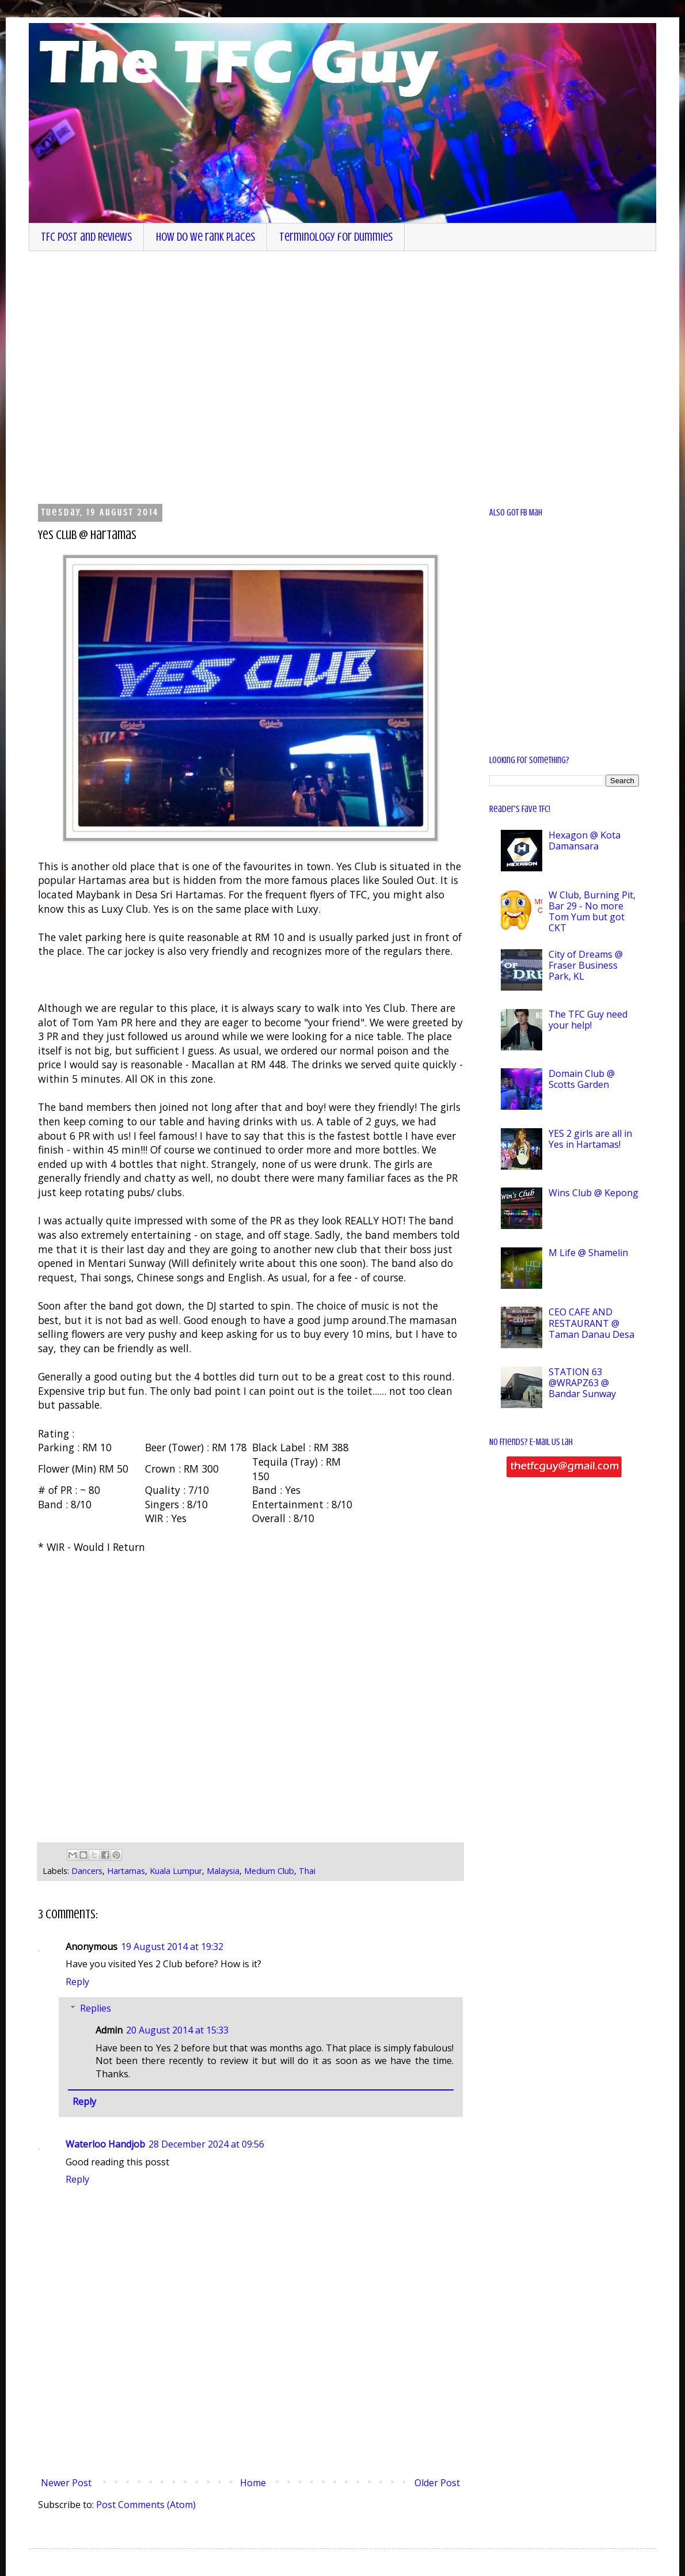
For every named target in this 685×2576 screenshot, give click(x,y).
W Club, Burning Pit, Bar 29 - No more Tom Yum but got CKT (592, 912)
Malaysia (223, 1870)
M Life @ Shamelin (588, 1252)
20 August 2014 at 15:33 (177, 2030)
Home (253, 2482)
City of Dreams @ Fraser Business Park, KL (586, 965)
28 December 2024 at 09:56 (206, 2144)
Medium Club (269, 1870)
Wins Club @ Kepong (593, 1192)
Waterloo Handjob (105, 2144)
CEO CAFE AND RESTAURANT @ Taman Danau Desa (591, 1323)
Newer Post (66, 2482)
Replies (95, 2008)
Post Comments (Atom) (146, 2504)
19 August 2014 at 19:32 (172, 1946)
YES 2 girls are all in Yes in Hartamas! (590, 1139)
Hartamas (126, 1870)
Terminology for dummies (336, 237)
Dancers (86, 1870)
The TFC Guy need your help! (588, 1019)
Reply (77, 1981)
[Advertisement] (114, 376)
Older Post (437, 2482)
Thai (307, 1870)
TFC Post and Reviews (86, 237)
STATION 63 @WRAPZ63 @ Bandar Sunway (582, 1382)
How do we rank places (205, 237)
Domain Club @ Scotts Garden (582, 1079)
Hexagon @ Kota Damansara (585, 840)
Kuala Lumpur (176, 1870)
